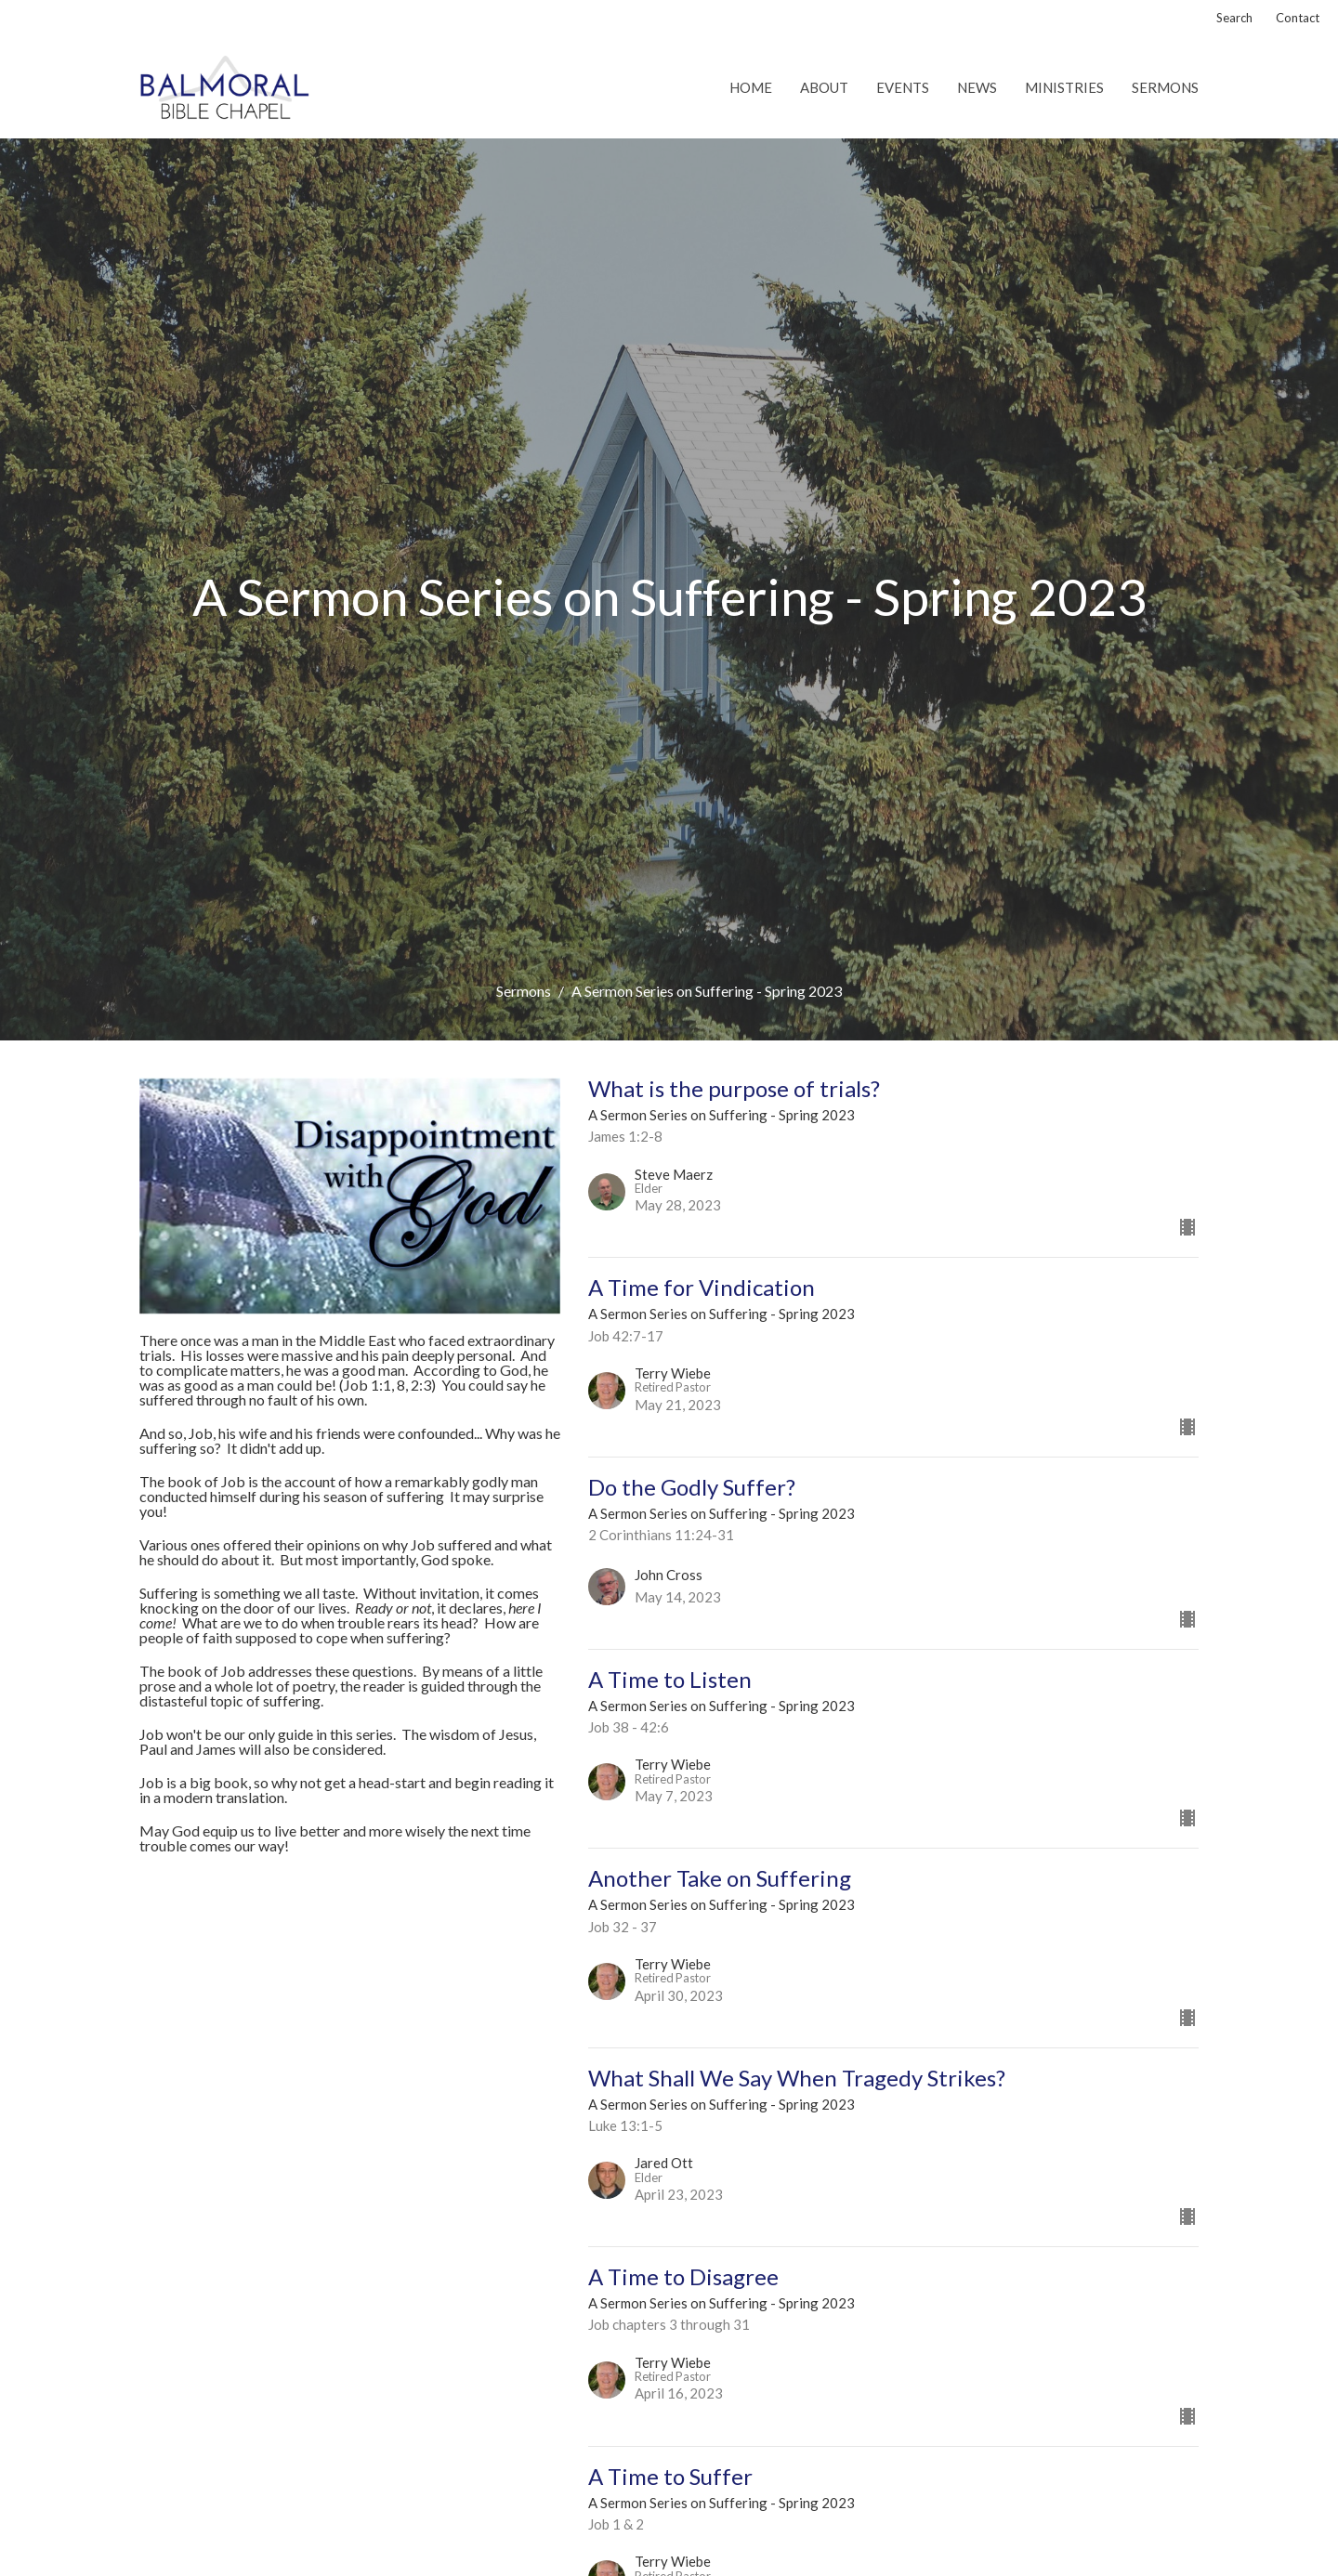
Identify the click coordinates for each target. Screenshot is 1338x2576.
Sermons (1165, 87)
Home (750, 87)
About (824, 87)
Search (1234, 17)
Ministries (1064, 87)
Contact (1297, 17)
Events (902, 87)
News (977, 87)
